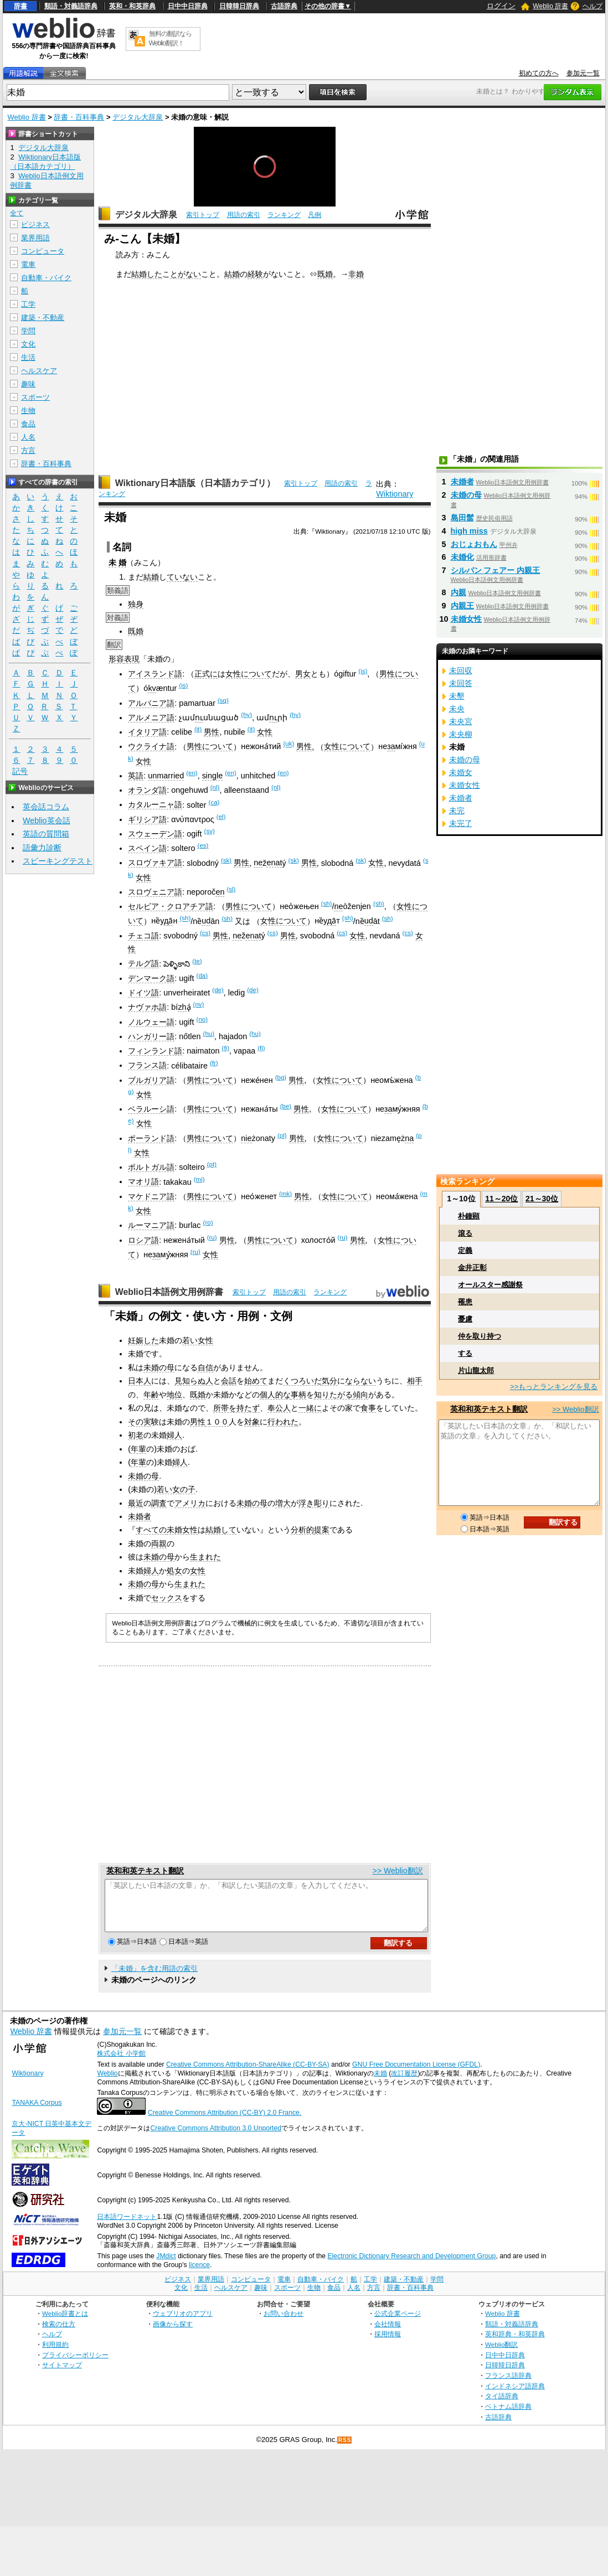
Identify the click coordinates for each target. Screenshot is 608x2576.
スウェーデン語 (155, 833)
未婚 (380, 2083)
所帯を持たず (236, 1407)
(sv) (209, 831)
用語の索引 (243, 215)
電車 (28, 264)
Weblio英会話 (46, 820)
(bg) (280, 1077)
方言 (28, 450)
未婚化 (462, 557)
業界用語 (35, 238)
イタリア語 (147, 731)
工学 (28, 304)
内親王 (462, 605)
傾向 (360, 1394)
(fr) (214, 1063)
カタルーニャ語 (155, 804)
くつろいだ (302, 1380)
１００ (217, 1421)
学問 (28, 331)
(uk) (288, 744)
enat (274, 862)
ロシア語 (143, 1240)
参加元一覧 (583, 73)
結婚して (220, 1529)
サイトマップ (62, 2374)
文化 (28, 344)
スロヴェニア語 (155, 891)
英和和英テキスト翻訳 (145, 1870)
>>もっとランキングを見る (553, 1386)
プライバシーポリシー (75, 2364)
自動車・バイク (46, 277)
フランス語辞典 (508, 2385)
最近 (135, 1503)
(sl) (230, 889)
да (168, 920)
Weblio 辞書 (550, 6)
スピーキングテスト (57, 860)
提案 (321, 1529)
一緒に (310, 1407)
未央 (457, 708)
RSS (345, 2450)
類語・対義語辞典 (70, 6)
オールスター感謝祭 (490, 1285)
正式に (206, 673)
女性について (248, 673)
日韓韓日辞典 (239, 6)
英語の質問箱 (46, 833)
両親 (159, 1543)
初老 (135, 1435)
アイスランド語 (155, 673)
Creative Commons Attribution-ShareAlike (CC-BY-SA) (247, 2074)
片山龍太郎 (476, 1370)
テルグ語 (143, 963)
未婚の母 (158, 1367)
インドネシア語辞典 (515, 2395)
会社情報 (387, 2333)
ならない (360, 1380)
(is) (362, 671)
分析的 (302, 1529)
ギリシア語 (147, 819)
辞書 (20, 6)
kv (152, 688)
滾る (465, 1233)
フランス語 (147, 1065)
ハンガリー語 (151, 1036)
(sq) (223, 700)
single (212, 775)
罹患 (465, 1302)
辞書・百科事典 (79, 117)
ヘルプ (592, 6)
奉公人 (279, 1407)
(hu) (208, 1033)
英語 (135, 775)
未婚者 (139, 1516)
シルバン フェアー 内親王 (495, 570)
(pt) (212, 1164)
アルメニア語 (151, 717)
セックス (166, 1597)
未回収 (460, 670)
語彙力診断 (42, 847)
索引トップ (202, 215)
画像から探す (173, 2333)
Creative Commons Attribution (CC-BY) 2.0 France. (224, 2122)
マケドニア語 (151, 1196)
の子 (187, 1489)
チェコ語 (143, 935)
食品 (28, 424)
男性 (211, 731)
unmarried (166, 775)
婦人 (174, 1435)
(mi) (199, 1179)
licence (199, 2275)
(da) (202, 975)
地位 (174, 1394)
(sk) (226, 860)
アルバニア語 (151, 703)
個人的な (275, 1394)
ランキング (284, 215)
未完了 (460, 823)
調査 (159, 1503)
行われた (282, 1421)
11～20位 (501, 1198)
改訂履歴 (404, 2083)
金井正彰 (472, 1267)
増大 (283, 1503)
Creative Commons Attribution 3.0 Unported (215, 2138)
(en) (191, 773)
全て (16, 213)
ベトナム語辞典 (508, 2416)
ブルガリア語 (151, 1080)
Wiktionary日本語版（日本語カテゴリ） (195, 483)
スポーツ (35, 397)
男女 (303, 673)
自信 (205, 1367)
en (219, 891)
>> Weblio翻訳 (398, 1870)
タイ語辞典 (501, 2405)
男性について (210, 746)
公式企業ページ (397, 2323)
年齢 (151, 1394)
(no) (202, 1019)
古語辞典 (284, 6)
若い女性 (197, 1340)
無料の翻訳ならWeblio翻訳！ (170, 38)
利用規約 (55, 2354)
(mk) (285, 1193)
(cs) (205, 933)
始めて (255, 1380)
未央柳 (460, 734)
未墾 (457, 695)
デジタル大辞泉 (137, 117)
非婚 (356, 274)
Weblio (107, 2083)
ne (258, 862)
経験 (255, 274)
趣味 (28, 384)
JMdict (166, 2266)
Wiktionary (394, 493)
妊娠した (143, 1340)
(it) (198, 729)
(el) (221, 816)
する (465, 1353)
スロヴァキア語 (155, 862)
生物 (28, 410)
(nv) (198, 1004)
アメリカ (189, 1503)
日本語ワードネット (127, 2227)
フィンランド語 (155, 1050)
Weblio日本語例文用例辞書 (169, 1292)
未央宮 (460, 721)
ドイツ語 (143, 992)
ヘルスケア (39, 370)
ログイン (501, 6)
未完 (457, 810)
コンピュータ (42, 251)
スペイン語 (147, 848)
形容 (116, 658)
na (409, 1138)
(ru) (212, 1237)
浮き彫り (313, 1503)
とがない (185, 274)
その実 (139, 1421)
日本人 (139, 1380)
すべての (151, 1529)
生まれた (205, 1556)
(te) (197, 961)
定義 (465, 1250)
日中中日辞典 (188, 6)
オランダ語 (147, 790)
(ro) (208, 1222)
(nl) (215, 787)
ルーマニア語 (151, 1225)
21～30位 (541, 1198)
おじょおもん (474, 544)
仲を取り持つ (479, 1336)
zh (182, 1007)
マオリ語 (143, 1181)
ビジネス (35, 224)
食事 (368, 1407)
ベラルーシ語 (151, 1108)
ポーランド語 (151, 1138)
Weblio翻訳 (501, 2354)
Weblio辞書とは (65, 2323)
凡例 (314, 215)
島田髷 (462, 517)
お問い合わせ (283, 2323)
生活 (28, 357)
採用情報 (387, 2343)
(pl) (282, 1135)
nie (246, 1138)
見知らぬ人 (193, 1380)
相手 (414, 1380)
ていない (182, 576)
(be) (285, 1106)
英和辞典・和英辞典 (515, 2343)
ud (206, 920)
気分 (329, 1380)
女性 (264, 731)
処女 (174, 1570)
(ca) (214, 802)
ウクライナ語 (151, 746)
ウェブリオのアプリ (183, 2323)
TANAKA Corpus (36, 2112)
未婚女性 (182, 1529)
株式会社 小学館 (121, 2063)
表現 (132, 658)
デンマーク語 (151, 978)
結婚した (146, 274)
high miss (469, 530)
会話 (228, 1380)
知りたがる (333, 1394)
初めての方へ (539, 73)
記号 (20, 771)
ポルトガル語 (151, 1167)
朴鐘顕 (469, 1216)
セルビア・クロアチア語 (170, 906)
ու (199, 717)
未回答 (460, 683)
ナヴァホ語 (147, 1007)
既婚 (325, 274)
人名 (28, 437)
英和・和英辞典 (132, 6)
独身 (135, 604)
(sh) (326, 903)
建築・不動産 (42, 317)
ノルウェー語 (151, 1022)
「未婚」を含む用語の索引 (154, 1978)
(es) (203, 845)
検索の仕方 (58, 2333)
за (391, 746)
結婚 (232, 274)
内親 (458, 592)
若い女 (168, 1489)
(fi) (225, 1048)
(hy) (246, 714)
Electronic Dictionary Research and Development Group (411, 2266)
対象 (252, 1421)
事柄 (298, 1394)
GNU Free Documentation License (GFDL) (416, 2074)
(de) (217, 990)
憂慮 (465, 1319)
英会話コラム (46, 806)
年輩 (138, 1448)
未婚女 (460, 772)
